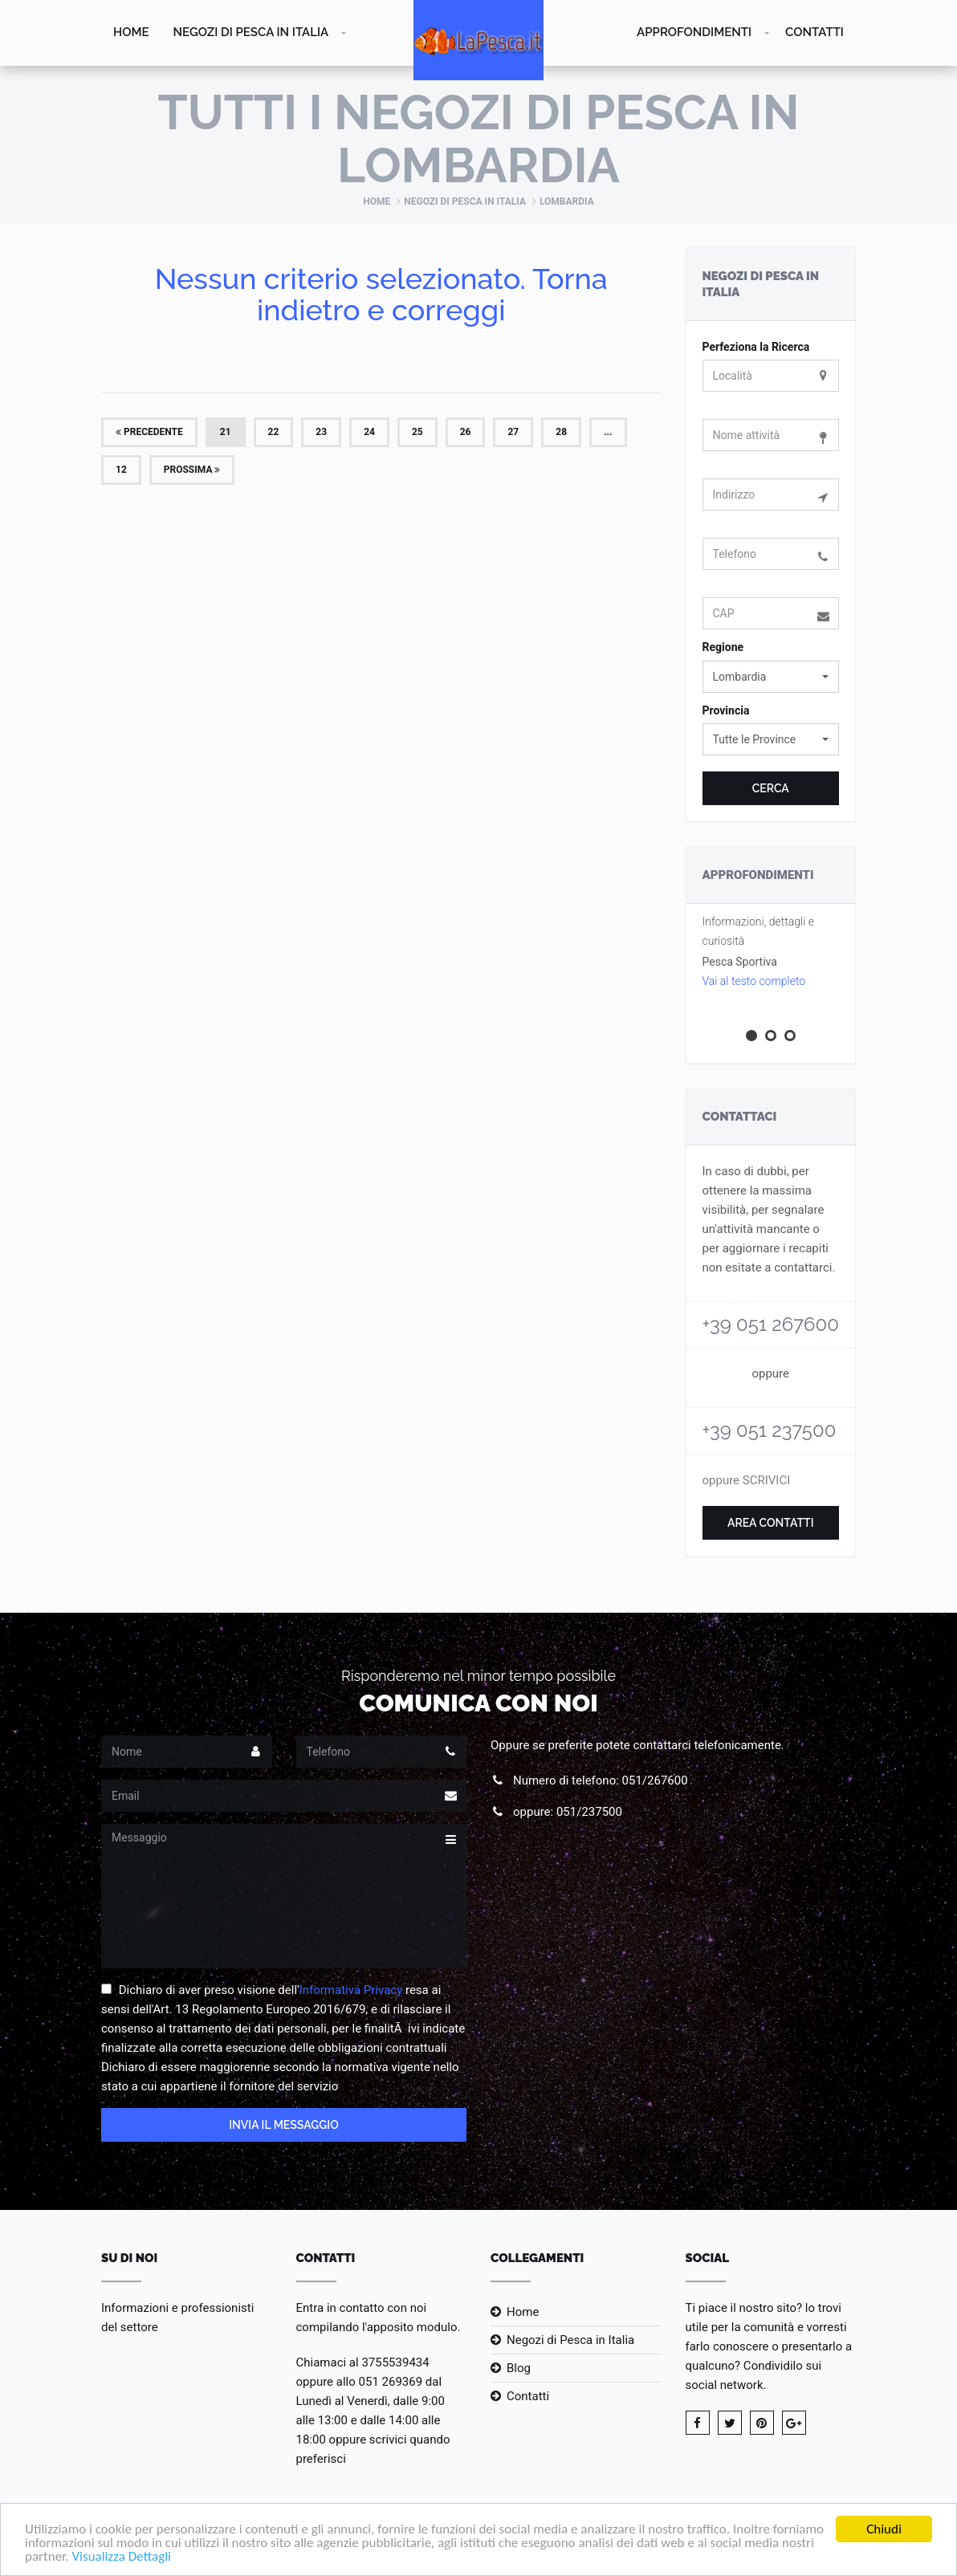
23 (321, 431)
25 (417, 431)
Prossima (192, 469)
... (608, 431)
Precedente (149, 431)
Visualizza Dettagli (121, 2557)
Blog (519, 2368)
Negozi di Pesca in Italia (251, 32)
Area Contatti (770, 1522)
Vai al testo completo (754, 981)
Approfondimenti (694, 32)
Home (131, 32)
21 (225, 431)
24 (369, 431)
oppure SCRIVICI (746, 1480)
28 (561, 431)
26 (465, 431)
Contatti (814, 32)
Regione (723, 647)
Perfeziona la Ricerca (756, 346)
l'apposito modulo (410, 2327)
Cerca (770, 788)
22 (273, 431)
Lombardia (567, 201)
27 (513, 431)
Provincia (726, 710)
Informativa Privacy (351, 1990)
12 (121, 469)
